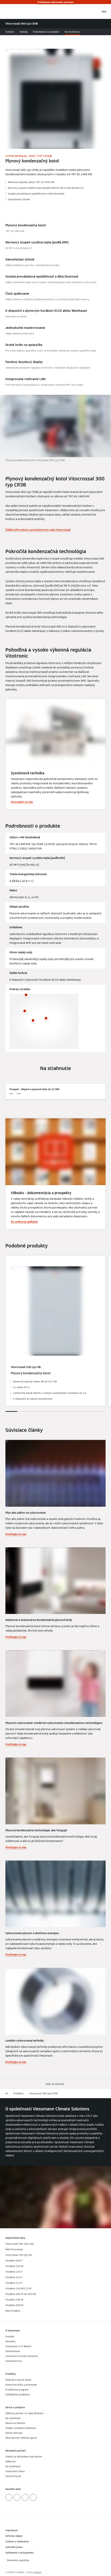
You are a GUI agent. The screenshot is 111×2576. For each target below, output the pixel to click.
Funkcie (9, 31)
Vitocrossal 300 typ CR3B (43, 2093)
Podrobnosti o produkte (46, 31)
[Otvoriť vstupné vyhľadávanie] (96, 11)
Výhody (23, 31)
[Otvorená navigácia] (104, 11)
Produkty (18, 2093)
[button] (55, 2084)
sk (6, 2093)
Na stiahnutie (72, 31)
